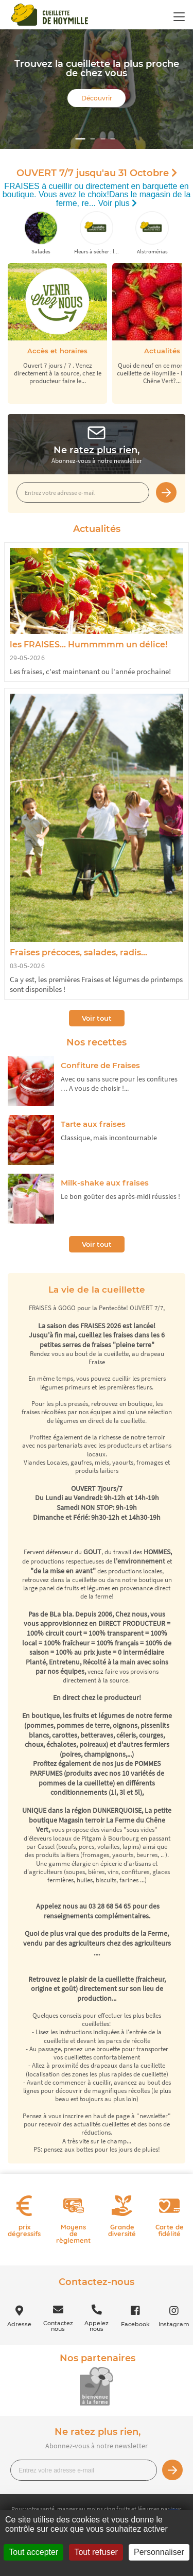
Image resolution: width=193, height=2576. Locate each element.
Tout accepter (33, 2552)
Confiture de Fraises (100, 1065)
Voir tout (97, 1018)
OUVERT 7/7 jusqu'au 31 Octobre (96, 173)
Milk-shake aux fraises (105, 1183)
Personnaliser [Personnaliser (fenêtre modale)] (159, 2552)
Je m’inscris (166, 492)
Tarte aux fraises (93, 1124)
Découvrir (96, 98)
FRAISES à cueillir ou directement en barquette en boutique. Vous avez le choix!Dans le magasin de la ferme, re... (97, 195)
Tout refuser (95, 2552)
